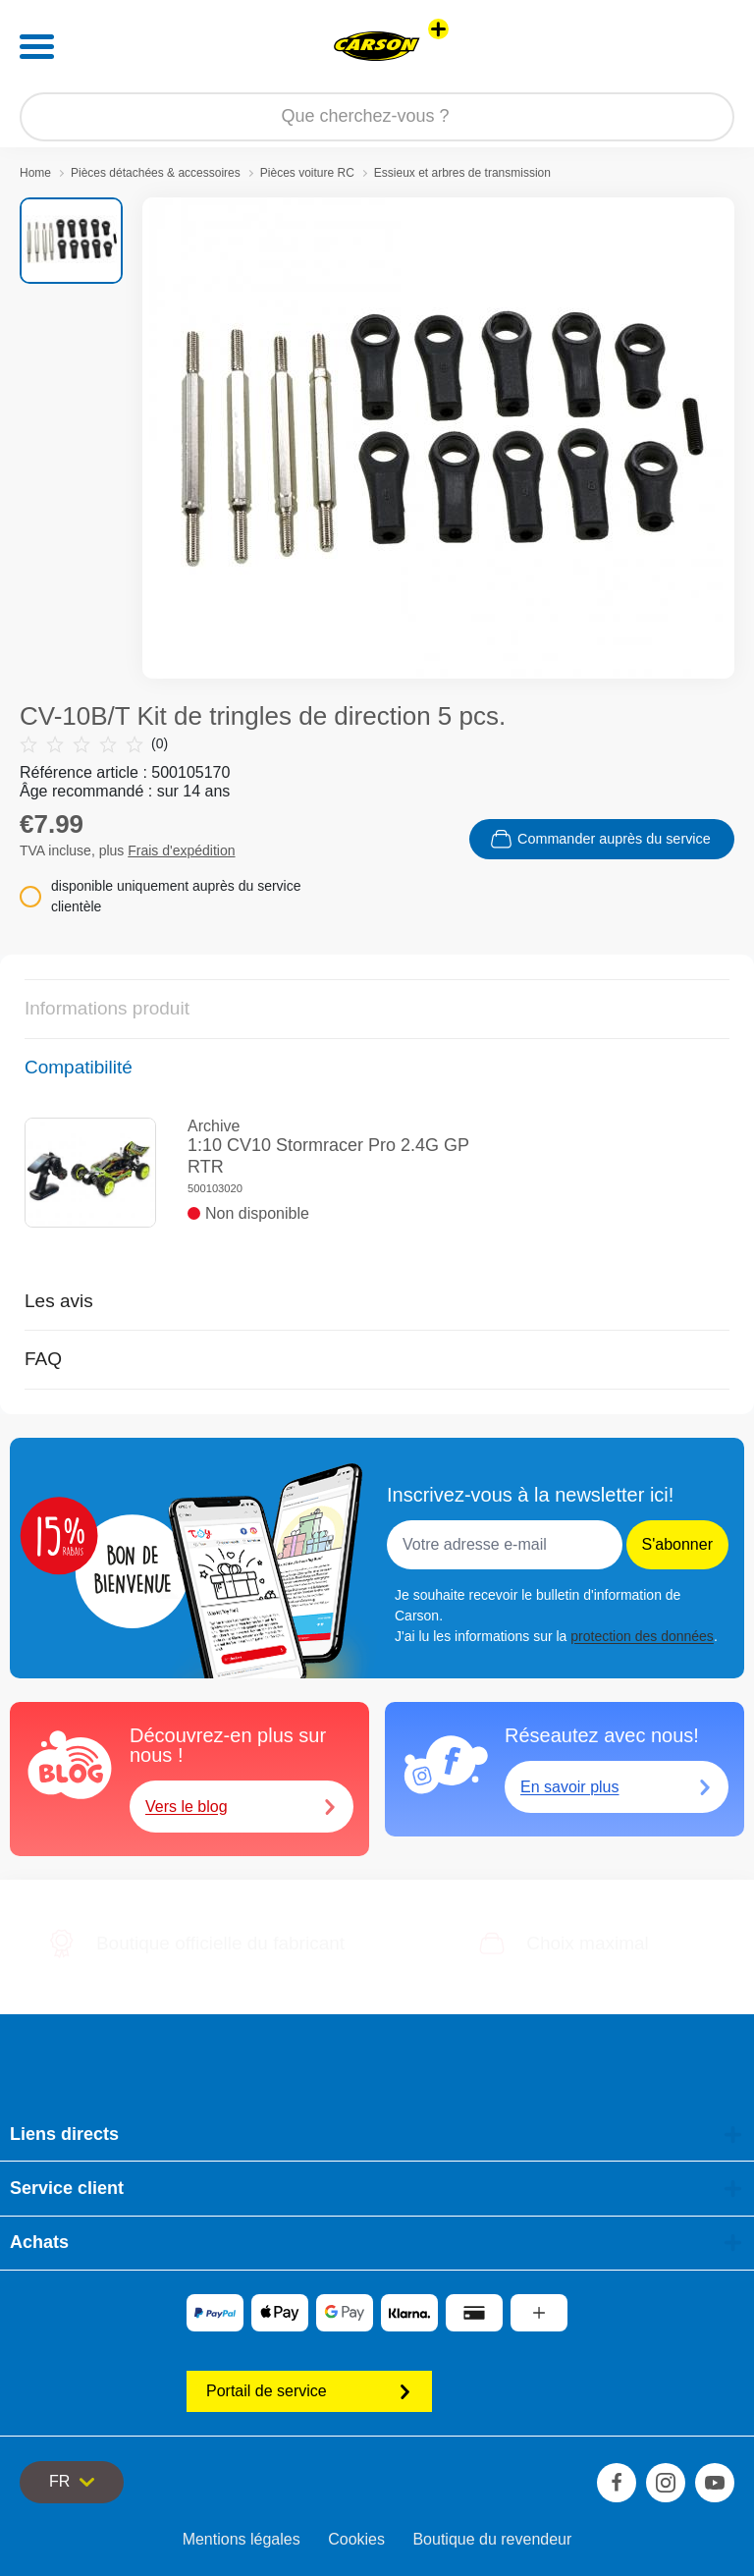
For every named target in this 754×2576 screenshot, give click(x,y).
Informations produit (107, 1008)
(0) (94, 744)
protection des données (642, 1636)
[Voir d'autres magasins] (438, 29)
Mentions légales (241, 2539)
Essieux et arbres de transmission (462, 173)
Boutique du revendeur (491, 2539)
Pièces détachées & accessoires (156, 173)
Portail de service (309, 2391)
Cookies (356, 2539)
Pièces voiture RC (307, 173)
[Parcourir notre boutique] (377, 116)
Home (35, 173)
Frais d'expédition (181, 850)
